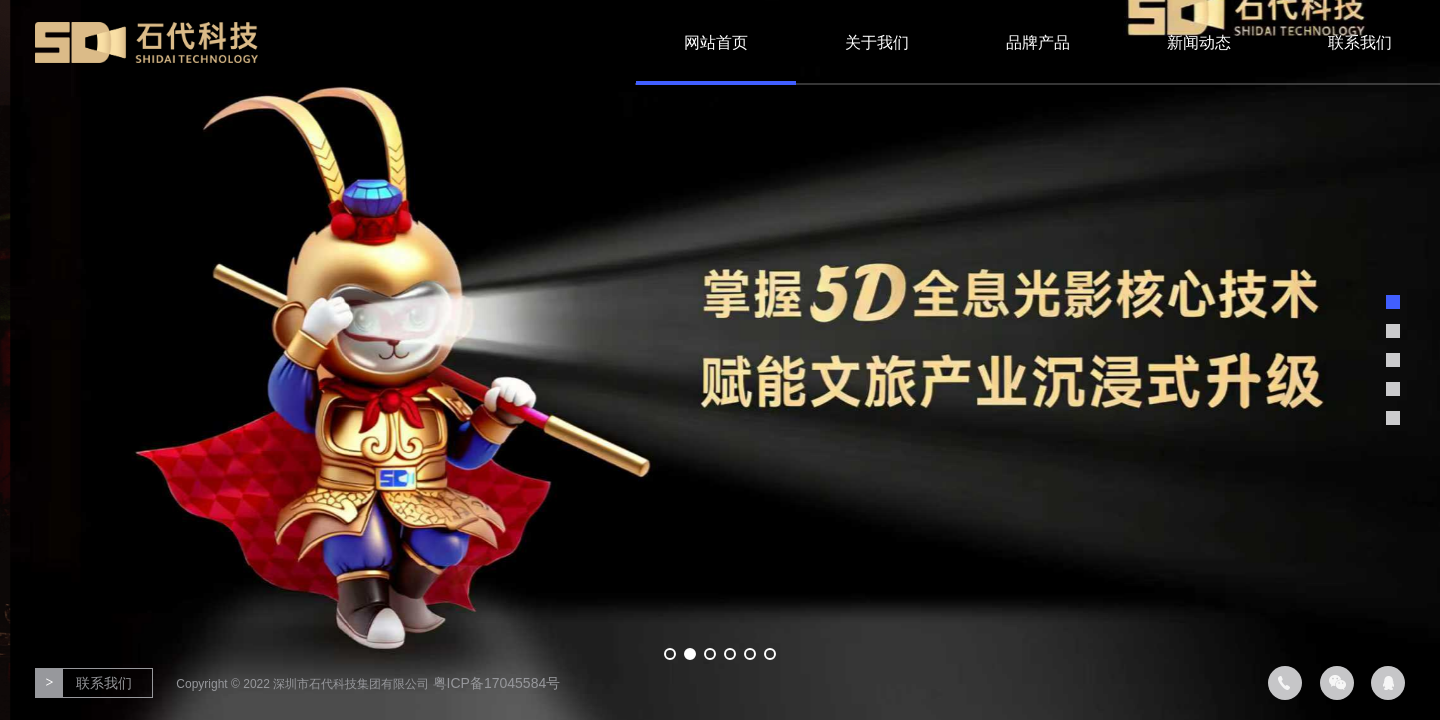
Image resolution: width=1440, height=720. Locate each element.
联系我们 (1360, 42)
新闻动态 (1199, 42)
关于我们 (877, 42)
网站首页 (716, 42)
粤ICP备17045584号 (497, 683)
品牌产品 (1038, 42)
